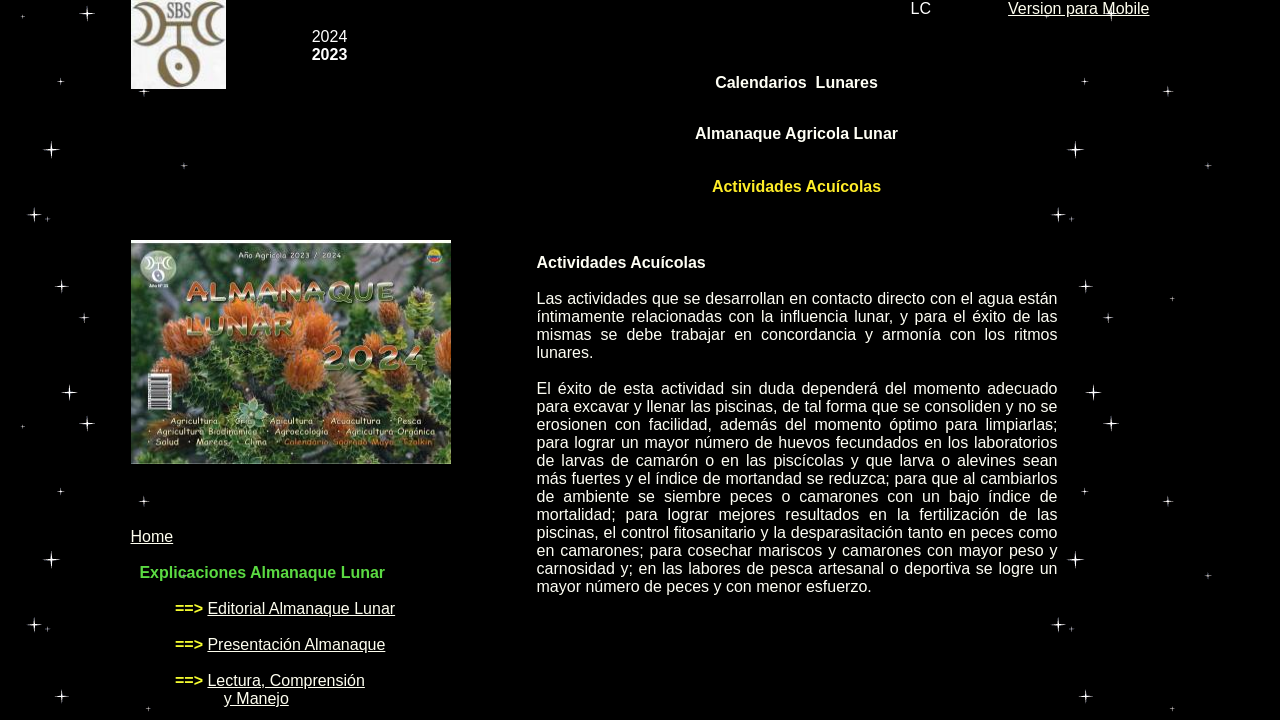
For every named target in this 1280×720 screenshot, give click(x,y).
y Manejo (256, 698)
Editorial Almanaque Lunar (301, 608)
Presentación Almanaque (296, 644)
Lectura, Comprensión (285, 680)
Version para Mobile (1078, 8)
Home (152, 536)
